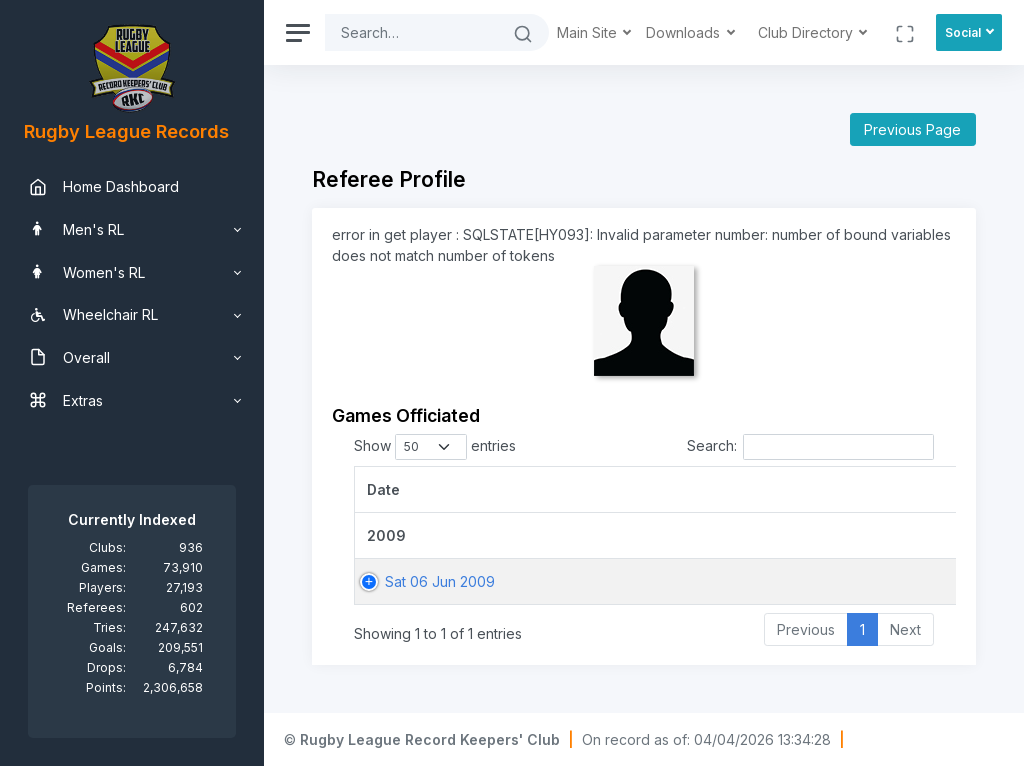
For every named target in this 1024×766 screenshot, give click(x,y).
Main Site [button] (589, 32)
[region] (132, 383)
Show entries (435, 447)
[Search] (411, 32)
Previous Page (912, 129)
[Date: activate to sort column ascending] (527, 489)
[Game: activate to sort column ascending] (790, 489)
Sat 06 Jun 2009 (440, 581)
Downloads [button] (685, 32)
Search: (810, 447)
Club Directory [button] (807, 32)
